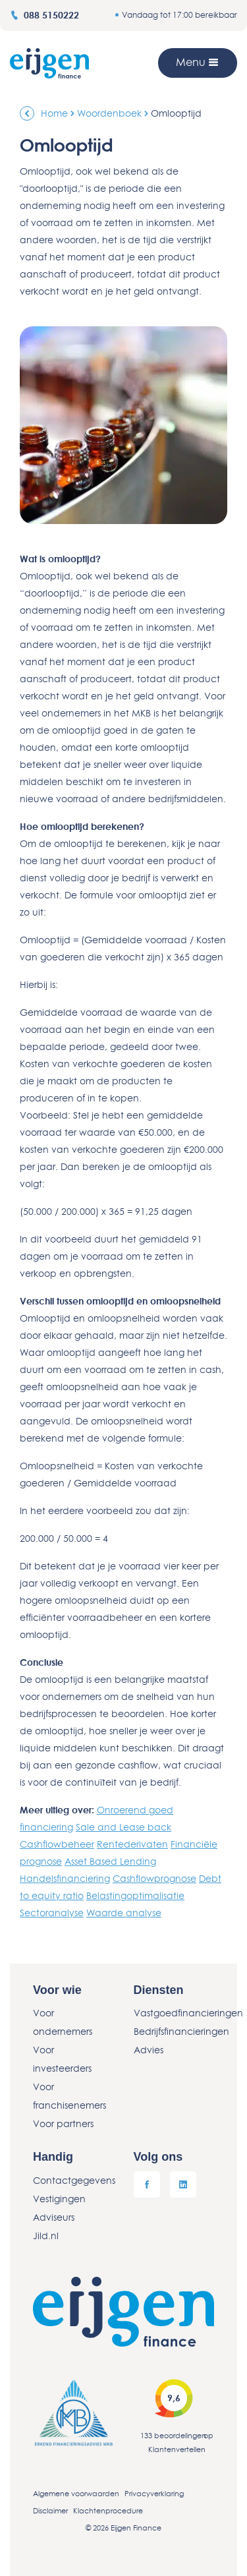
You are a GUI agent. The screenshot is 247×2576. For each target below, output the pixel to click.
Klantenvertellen (177, 2449)
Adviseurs (53, 2217)
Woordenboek (109, 113)
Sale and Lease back (123, 1826)
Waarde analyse (123, 1912)
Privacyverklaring (154, 2493)
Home (54, 113)
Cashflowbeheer (57, 1844)
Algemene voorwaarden (76, 2493)
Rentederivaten (132, 1844)
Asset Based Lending (110, 1861)
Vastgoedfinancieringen (174, 2012)
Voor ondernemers (62, 2022)
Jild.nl (46, 2235)
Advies (148, 2049)
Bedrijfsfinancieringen (174, 2031)
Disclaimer (50, 2510)
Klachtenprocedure (108, 2510)
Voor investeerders (62, 2059)
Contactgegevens (73, 2180)
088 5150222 (44, 14)
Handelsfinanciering (65, 1878)
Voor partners (63, 2123)
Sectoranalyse (52, 1912)
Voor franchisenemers (69, 2096)
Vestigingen (59, 2198)
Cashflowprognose (154, 1878)
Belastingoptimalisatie (135, 1895)
